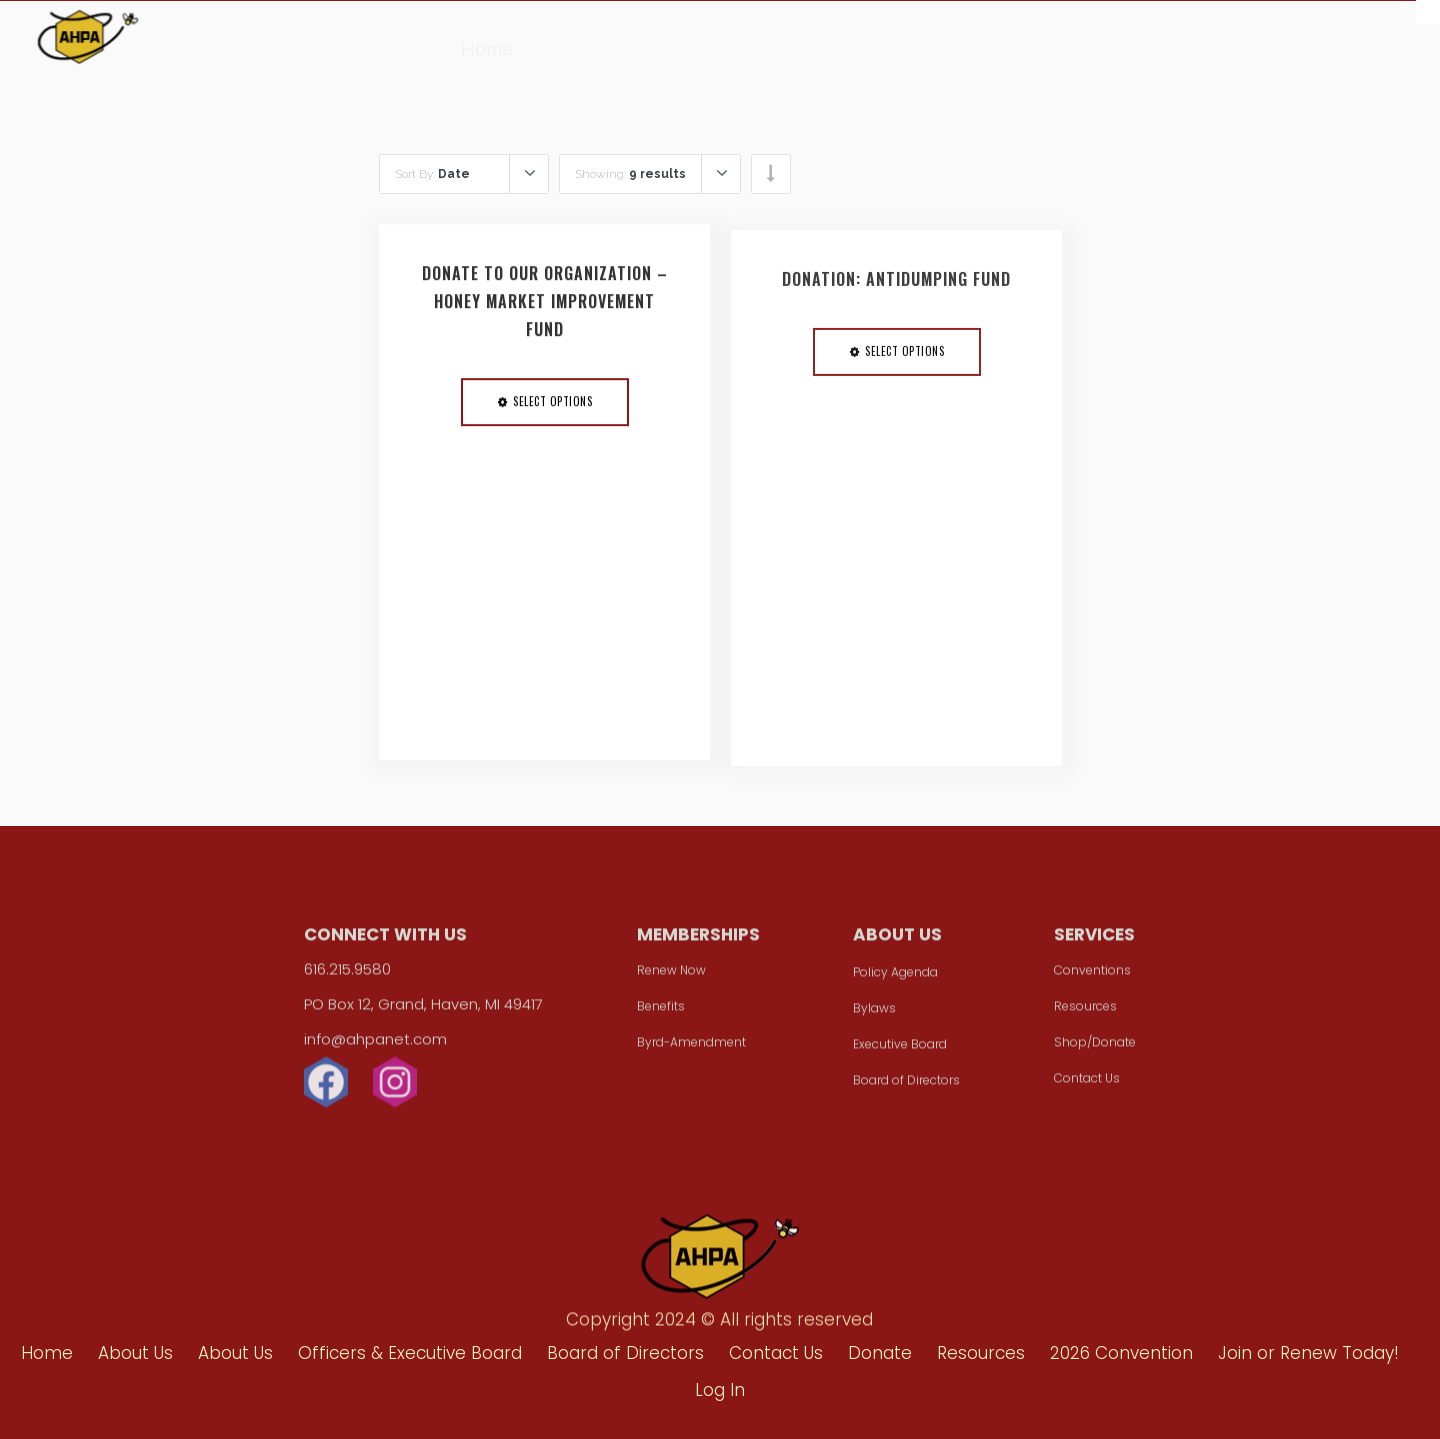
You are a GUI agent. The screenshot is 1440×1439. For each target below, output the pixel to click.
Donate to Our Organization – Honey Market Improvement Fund (545, 309)
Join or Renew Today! (1308, 1353)
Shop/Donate (1095, 1048)
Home (487, 38)
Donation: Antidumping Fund (896, 295)
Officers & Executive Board (410, 1353)
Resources (797, 45)
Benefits (661, 1012)
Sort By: (432, 174)
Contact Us (1087, 1084)
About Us (585, 40)
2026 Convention (946, 48)
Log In (720, 1390)
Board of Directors (906, 1086)
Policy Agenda (895, 978)
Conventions (1092, 976)
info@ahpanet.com (375, 1045)
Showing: (630, 174)
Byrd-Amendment (691, 1048)
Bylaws (874, 1014)
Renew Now (671, 976)
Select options (552, 409)
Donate (688, 42)
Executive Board (900, 1050)
